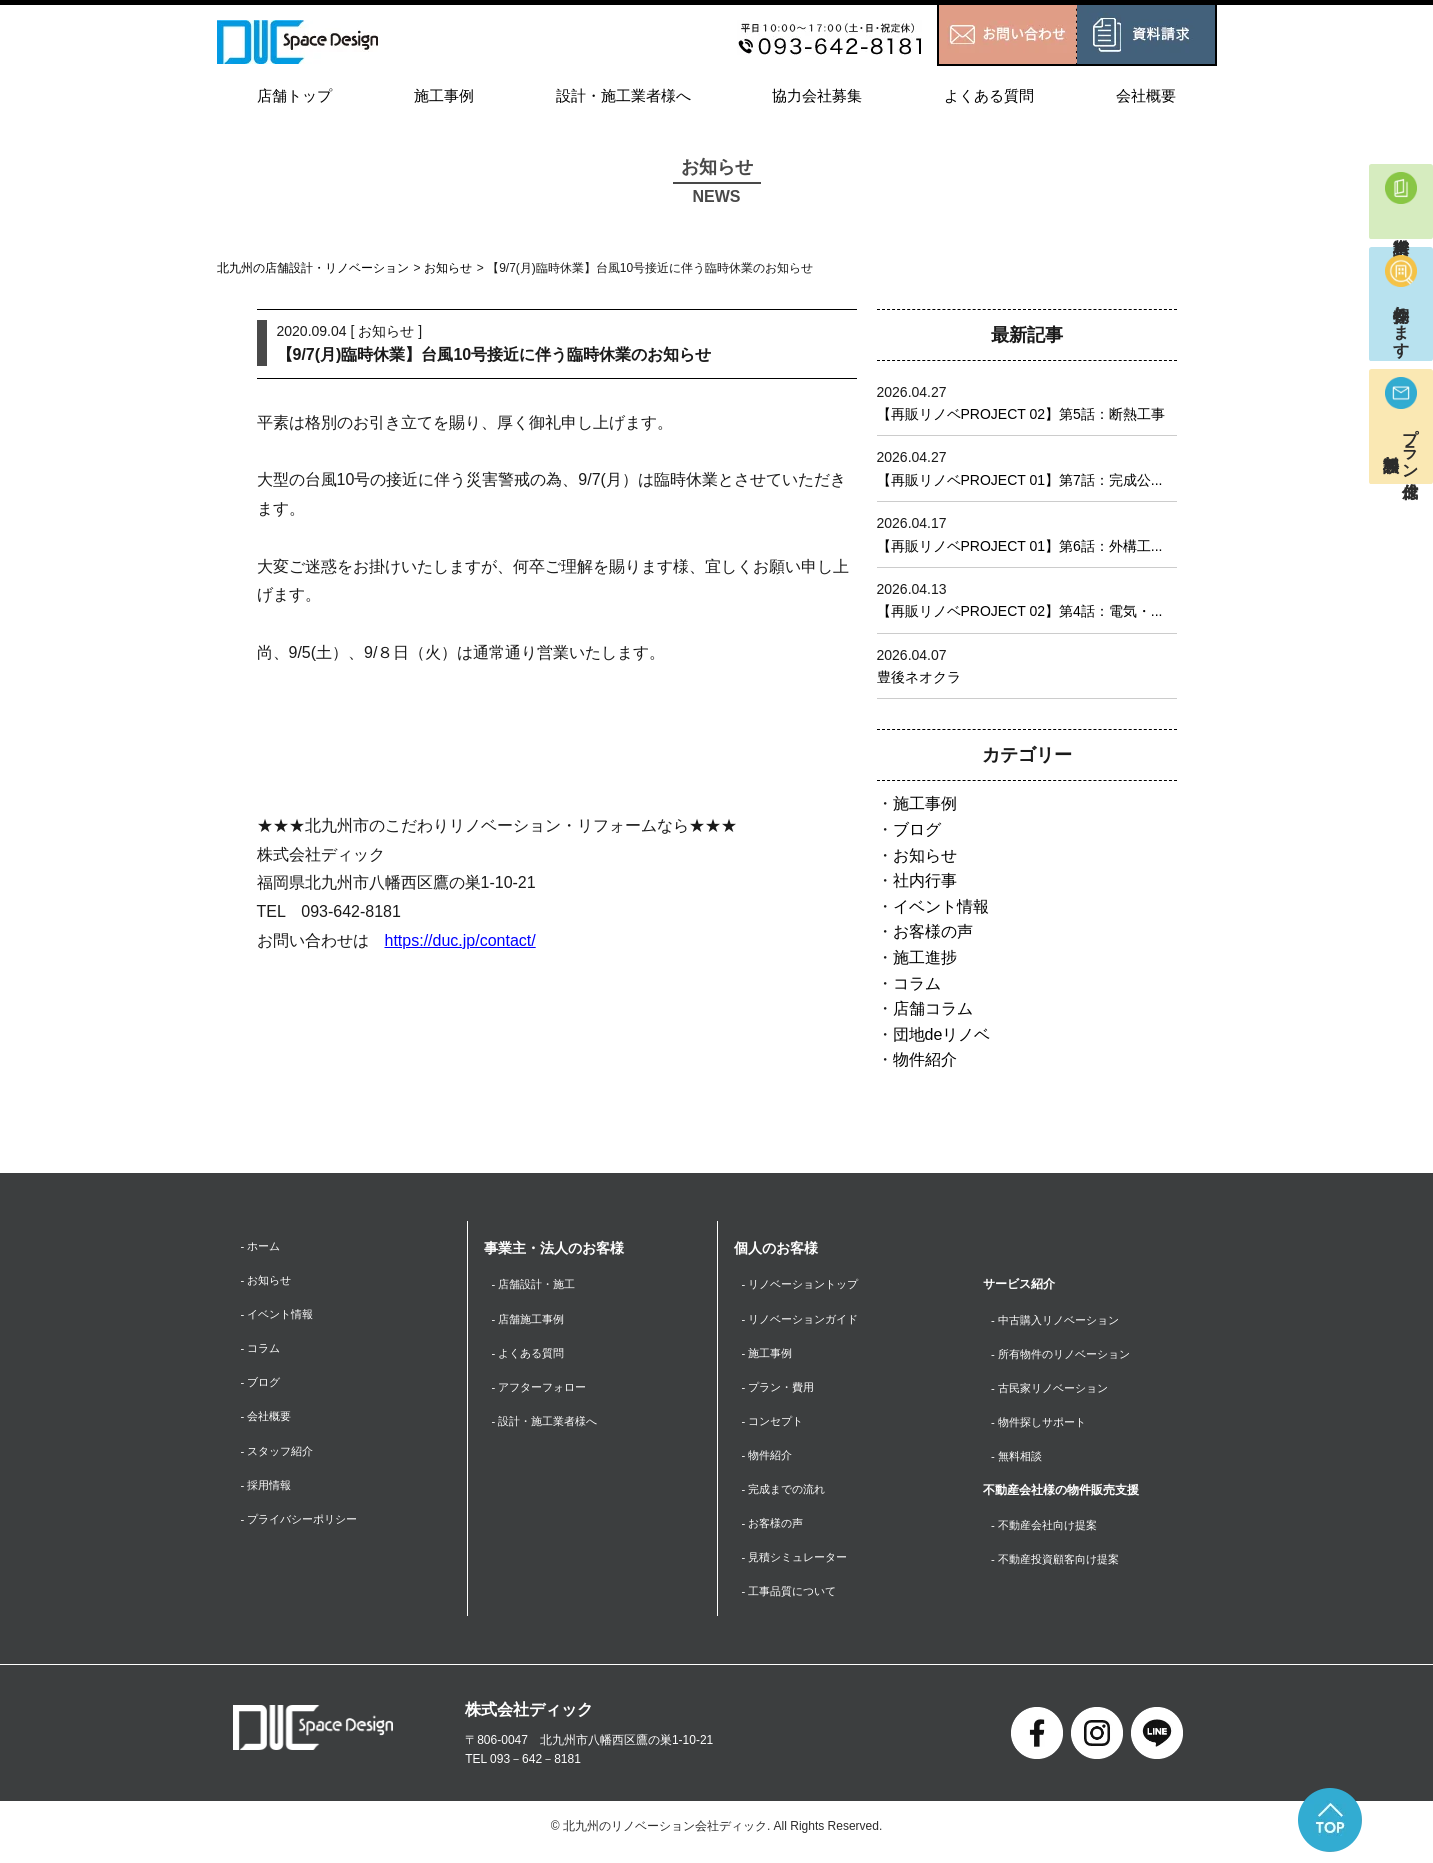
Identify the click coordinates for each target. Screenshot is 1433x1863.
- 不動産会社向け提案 (1048, 1531)
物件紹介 (925, 1059)
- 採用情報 (268, 1492)
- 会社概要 (268, 1422)
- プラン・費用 (781, 1390)
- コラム (262, 1352)
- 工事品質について (793, 1601)
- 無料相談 (1018, 1460)
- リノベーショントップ (805, 1284)
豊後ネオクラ (919, 677)
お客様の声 (933, 931)
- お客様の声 (775, 1531)
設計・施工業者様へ (623, 95)
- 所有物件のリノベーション (1066, 1355)
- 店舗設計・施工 (537, 1284)
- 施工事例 (769, 1355)
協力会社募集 (817, 95)
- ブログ (262, 1387)
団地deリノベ (942, 1034)
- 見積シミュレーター (799, 1566)
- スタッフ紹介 (280, 1457)
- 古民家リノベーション (1054, 1390)
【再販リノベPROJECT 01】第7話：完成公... (1020, 480)
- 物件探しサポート (1042, 1425)
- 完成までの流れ (787, 1496)
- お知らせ (268, 1281)
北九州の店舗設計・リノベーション (313, 268)
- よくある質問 (531, 1355)
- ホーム (262, 1246)
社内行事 (925, 880)
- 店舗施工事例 (531, 1320)
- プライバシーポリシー (304, 1528)
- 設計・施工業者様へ (549, 1425)
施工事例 (444, 95)
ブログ (917, 829)
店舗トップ (294, 95)
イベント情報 (941, 906)
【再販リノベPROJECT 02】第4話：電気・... (1020, 611)
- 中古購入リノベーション (1060, 1320)
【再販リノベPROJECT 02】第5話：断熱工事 (1021, 414)
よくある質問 (989, 95)
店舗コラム (933, 1008)
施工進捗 (925, 957)
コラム (917, 983)
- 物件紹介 (769, 1460)
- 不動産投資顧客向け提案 (1060, 1566)
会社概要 (1146, 95)
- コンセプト (775, 1425)
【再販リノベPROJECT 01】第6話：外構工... (1020, 546)
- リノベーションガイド (805, 1320)
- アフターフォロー (543, 1390)
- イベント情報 (280, 1316)
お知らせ (448, 268)
